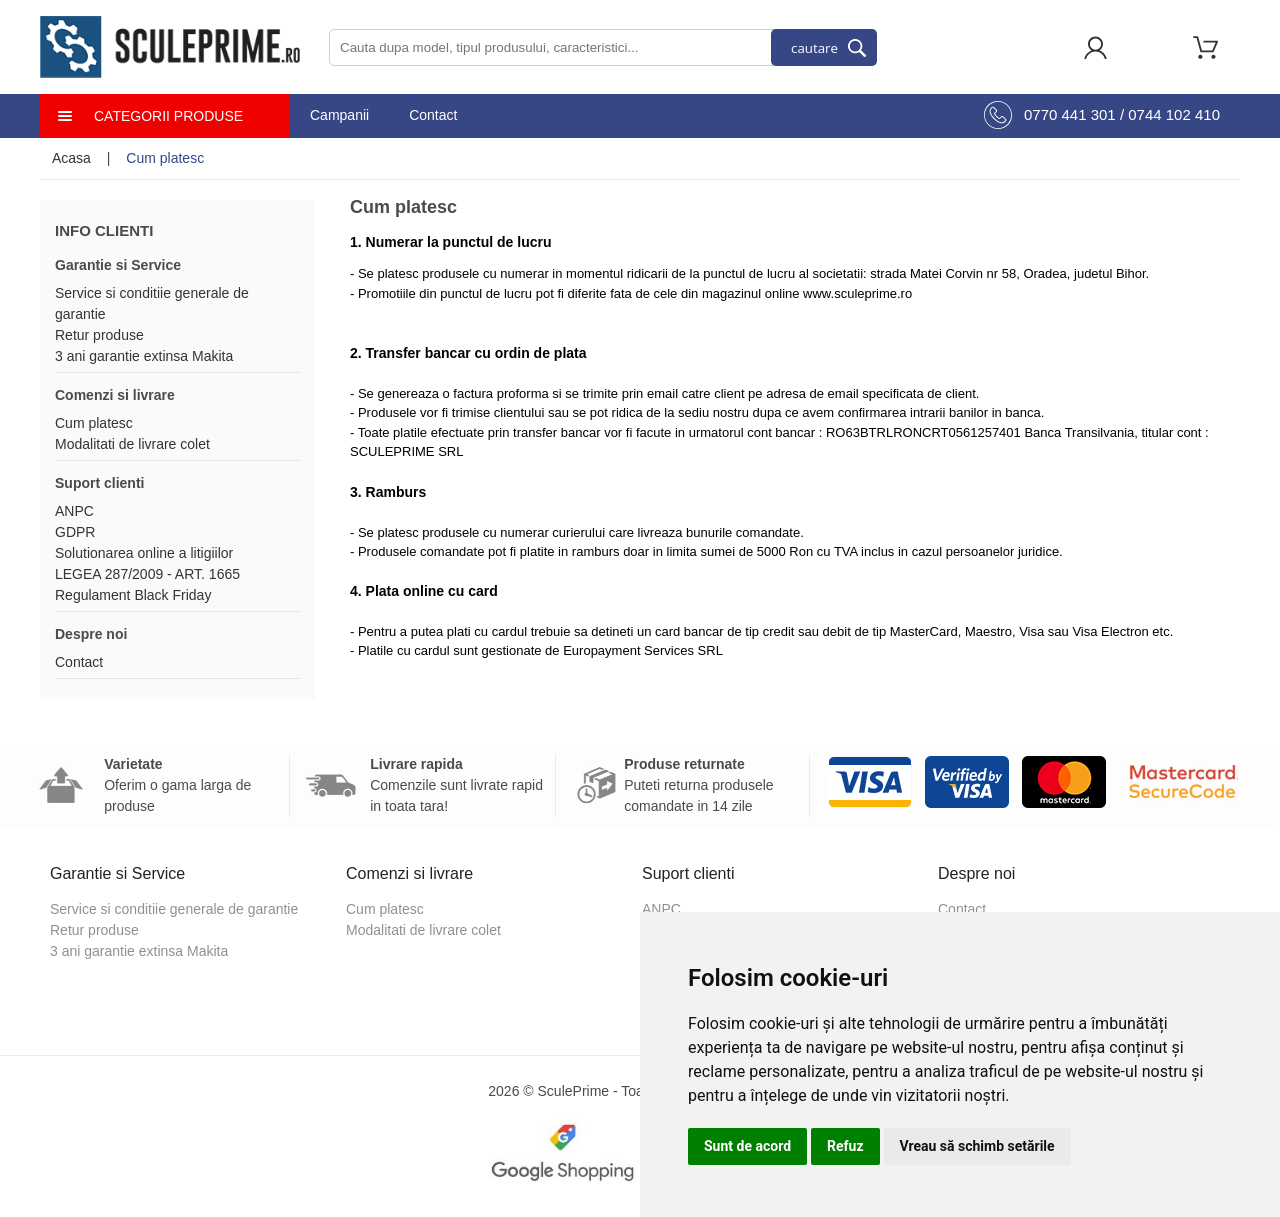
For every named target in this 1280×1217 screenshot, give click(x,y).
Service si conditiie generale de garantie (174, 909)
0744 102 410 (1174, 114)
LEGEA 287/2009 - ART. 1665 (147, 574)
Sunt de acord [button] (747, 1146)
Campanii (339, 115)
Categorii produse (168, 116)
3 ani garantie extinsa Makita (144, 356)
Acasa (71, 158)
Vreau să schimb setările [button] (977, 1146)
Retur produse (99, 335)
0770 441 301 (1070, 114)
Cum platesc (94, 423)
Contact (433, 115)
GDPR (75, 532)
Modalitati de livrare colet (132, 444)
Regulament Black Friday (133, 595)
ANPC (74, 511)
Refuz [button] (845, 1146)
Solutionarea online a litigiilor (144, 553)
